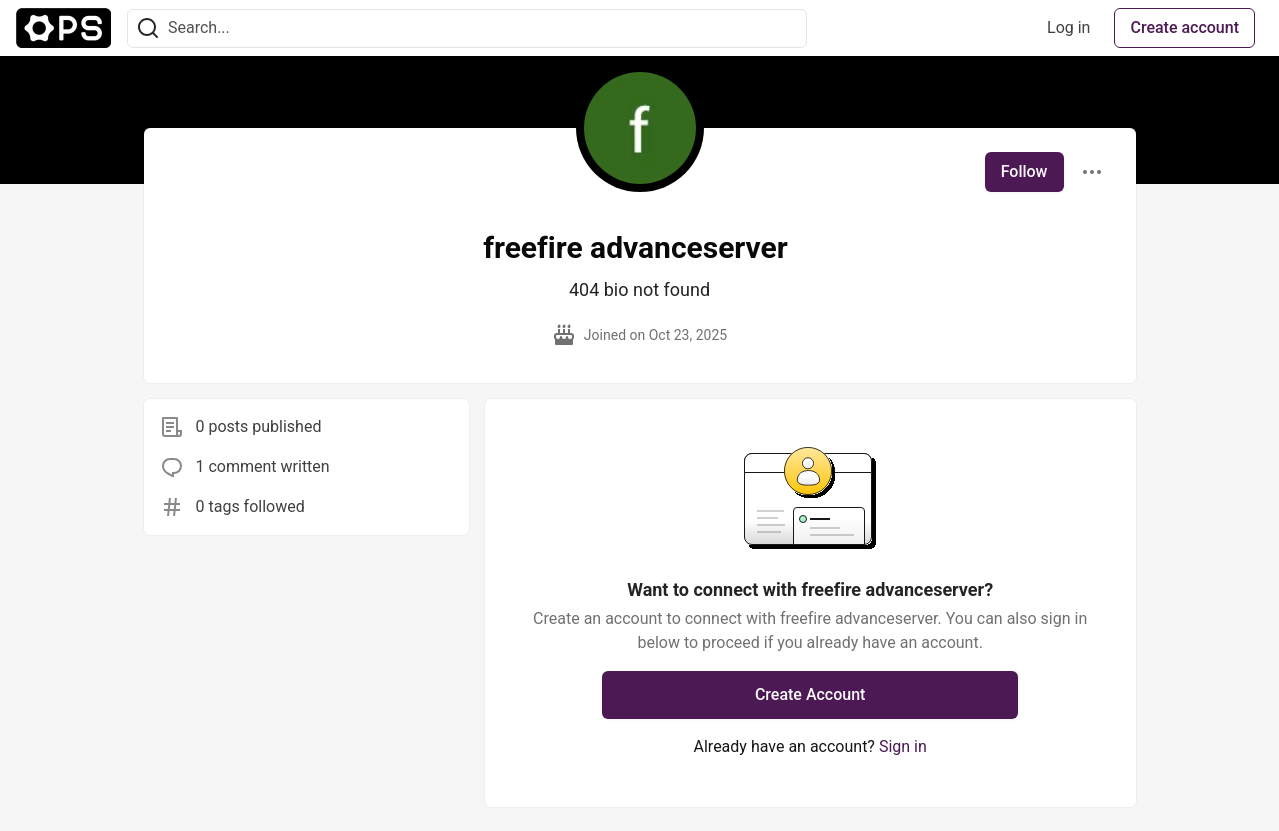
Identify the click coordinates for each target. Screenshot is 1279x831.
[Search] (148, 28)
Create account (1184, 27)
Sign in (903, 746)
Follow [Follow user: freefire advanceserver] (1024, 171)
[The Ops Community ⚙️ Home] (63, 28)
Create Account (810, 694)
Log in (1068, 27)
